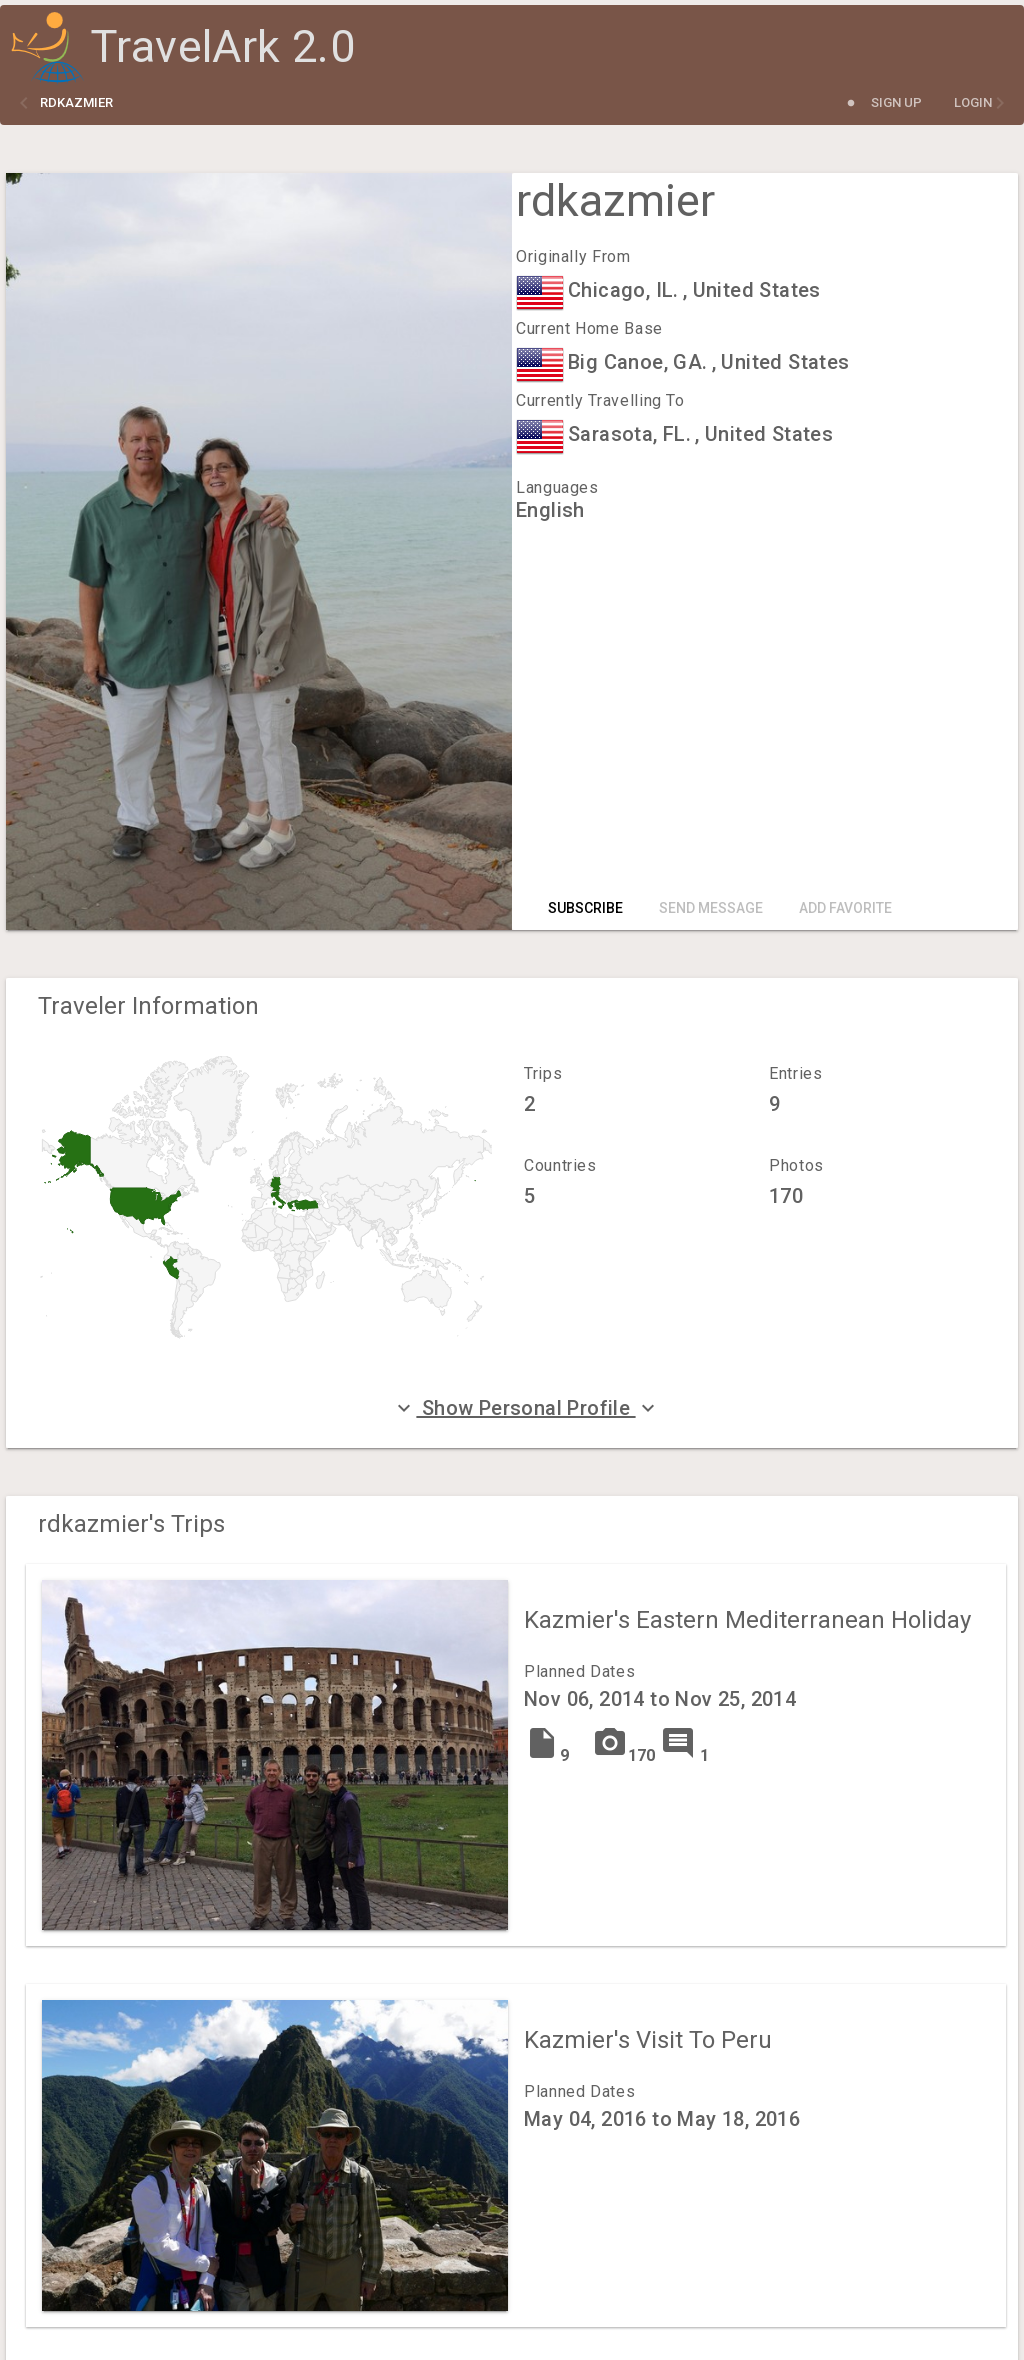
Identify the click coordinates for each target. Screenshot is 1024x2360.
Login (973, 102)
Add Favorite (845, 908)
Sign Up (896, 102)
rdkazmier (76, 102)
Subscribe (585, 908)
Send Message (711, 908)
